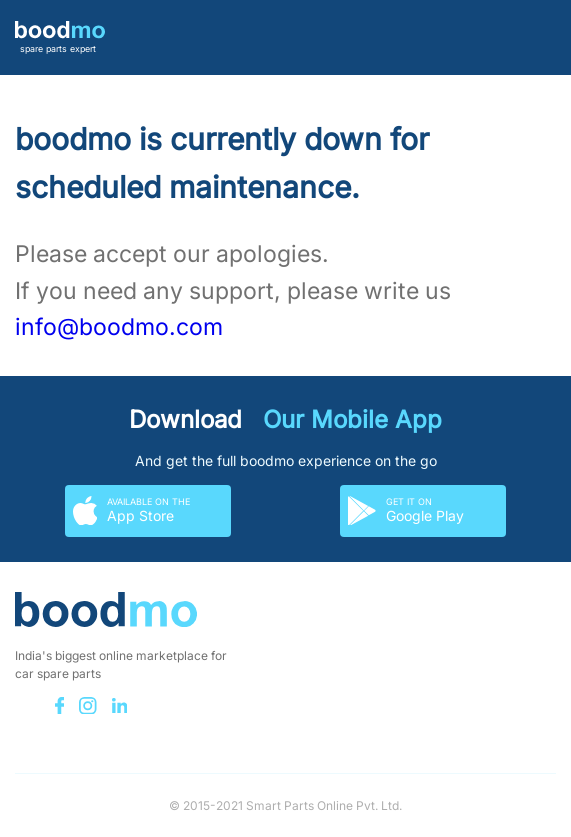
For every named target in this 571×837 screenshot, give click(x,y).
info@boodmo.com (119, 327)
